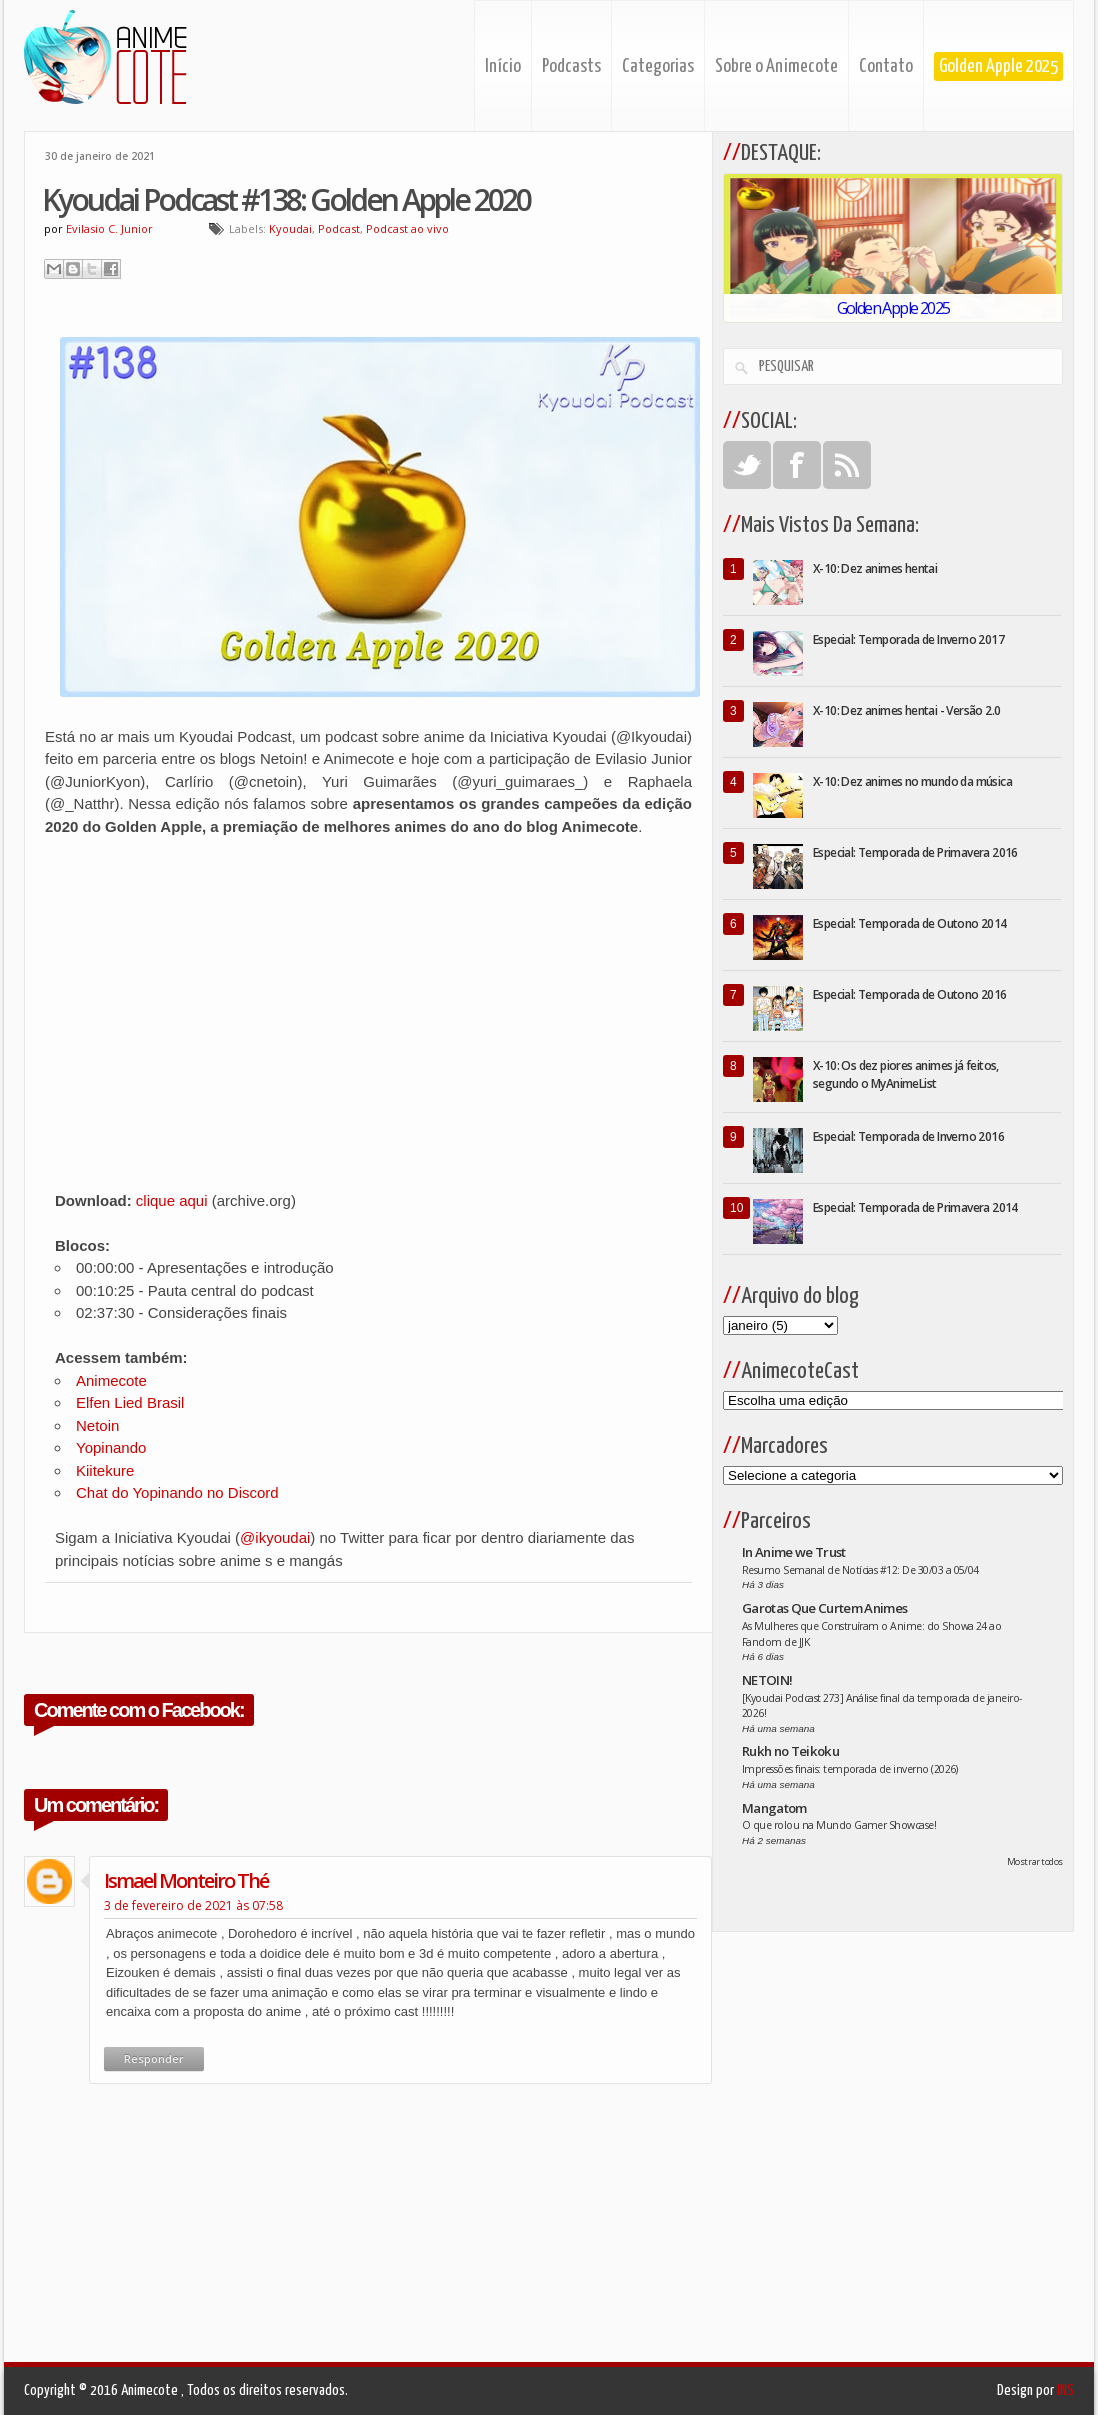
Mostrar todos (1035, 1861)
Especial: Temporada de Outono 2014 (910, 923)
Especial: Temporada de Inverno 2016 (908, 1136)
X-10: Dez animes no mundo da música (912, 781)
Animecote (111, 1380)
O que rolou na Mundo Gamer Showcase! (839, 1825)
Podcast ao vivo (407, 228)
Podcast (339, 228)
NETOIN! (767, 1680)
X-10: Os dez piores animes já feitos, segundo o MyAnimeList (906, 1074)
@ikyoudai (275, 1537)
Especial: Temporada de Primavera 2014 (915, 1207)
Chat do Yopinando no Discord (177, 1492)
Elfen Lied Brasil (130, 1402)
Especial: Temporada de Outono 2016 (910, 994)
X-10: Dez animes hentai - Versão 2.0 (906, 710)
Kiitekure (105, 1470)
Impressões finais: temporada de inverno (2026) (850, 1769)
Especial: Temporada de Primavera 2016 (915, 852)
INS (1065, 2390)
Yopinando (111, 1447)
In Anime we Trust (794, 1552)
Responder (154, 2058)
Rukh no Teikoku (790, 1751)
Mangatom (774, 1808)
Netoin (97, 1425)
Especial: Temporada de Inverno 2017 (908, 639)
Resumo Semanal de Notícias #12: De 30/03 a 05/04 (860, 1570)
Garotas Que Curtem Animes (825, 1608)
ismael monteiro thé (186, 1880)
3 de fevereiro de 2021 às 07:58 (193, 1905)
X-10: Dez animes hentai (875, 568)
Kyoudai (290, 228)
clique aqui (172, 1200)
